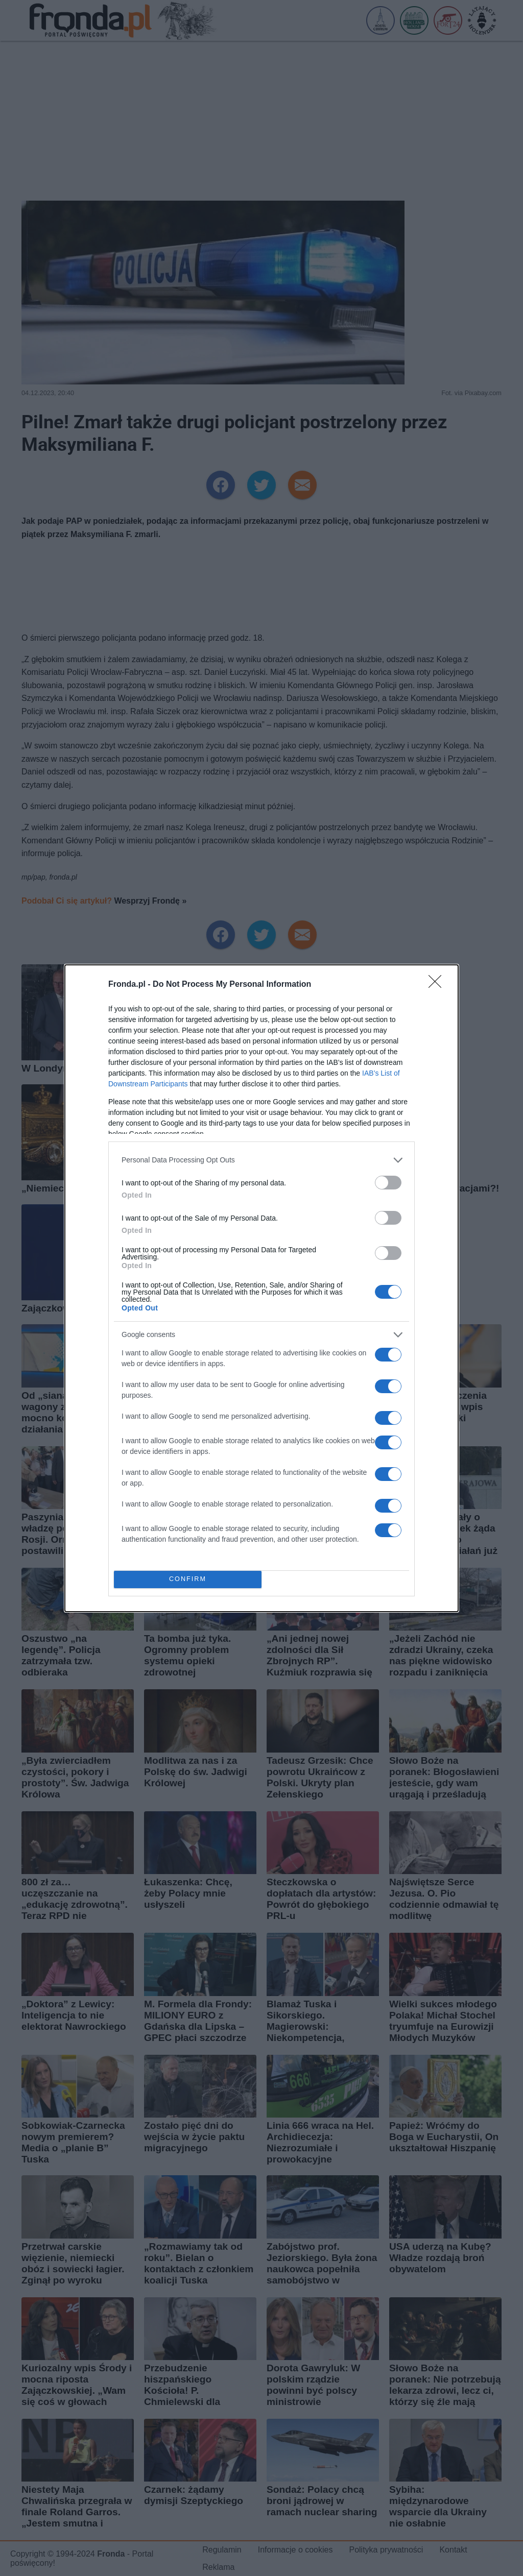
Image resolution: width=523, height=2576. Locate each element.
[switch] (388, 1182)
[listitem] (261, 1160)
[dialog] (261, 1288)
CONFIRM (188, 1579)
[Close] (438, 984)
